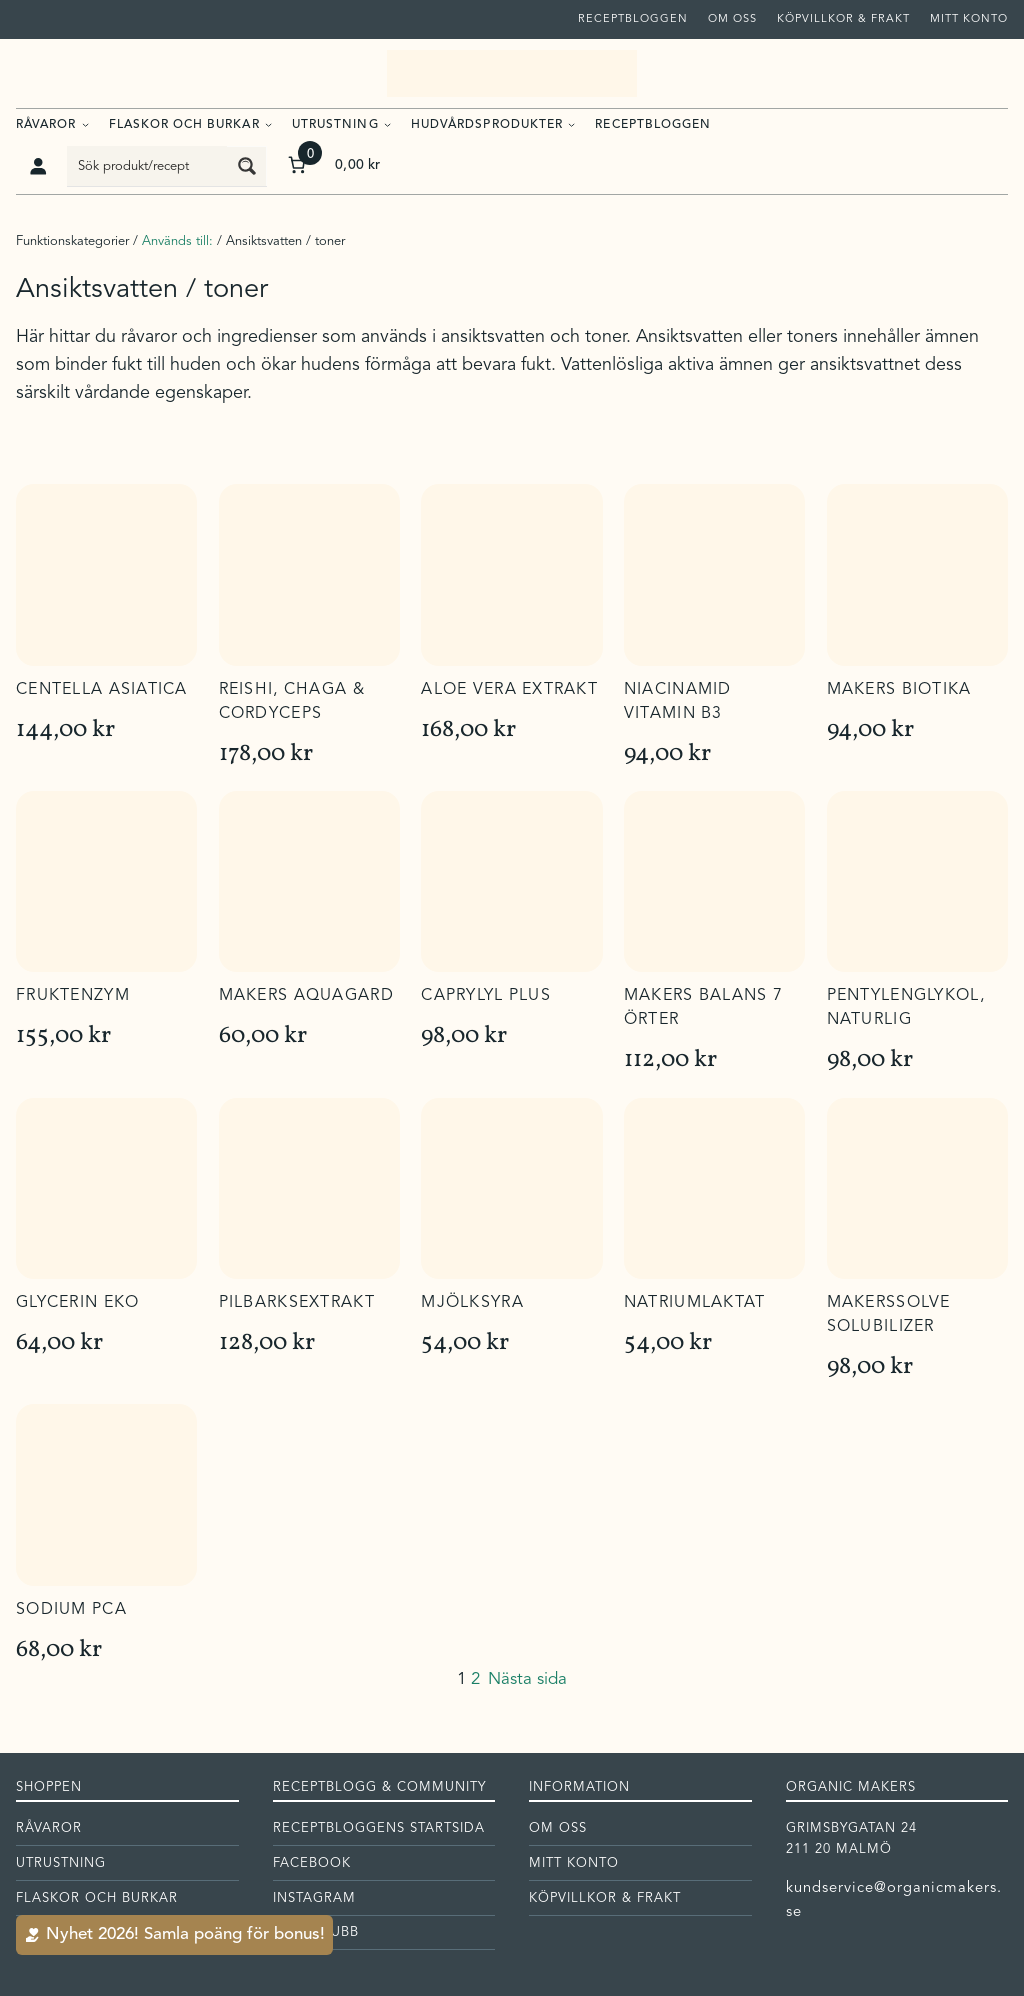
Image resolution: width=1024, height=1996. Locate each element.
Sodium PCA (71, 1610)
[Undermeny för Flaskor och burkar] (268, 123)
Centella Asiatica (102, 690)
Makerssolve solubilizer (889, 1315)
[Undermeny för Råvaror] (85, 123)
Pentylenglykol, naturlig (906, 1008)
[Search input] (148, 166)
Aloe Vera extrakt (509, 690)
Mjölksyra (472, 1303)
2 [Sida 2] (475, 1679)
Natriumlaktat (695, 1303)
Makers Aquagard (306, 996)
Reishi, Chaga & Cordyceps (292, 702)
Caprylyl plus (486, 996)
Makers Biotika (899, 690)
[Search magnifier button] (247, 166)
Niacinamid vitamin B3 (678, 702)
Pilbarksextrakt (297, 1303)
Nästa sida (527, 1679)
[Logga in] (37, 165)
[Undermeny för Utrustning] (387, 123)
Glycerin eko (77, 1303)
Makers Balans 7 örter (703, 1008)
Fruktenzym (73, 996)
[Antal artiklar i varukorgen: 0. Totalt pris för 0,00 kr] (332, 165)
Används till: (177, 241)
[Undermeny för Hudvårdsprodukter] (571, 123)
